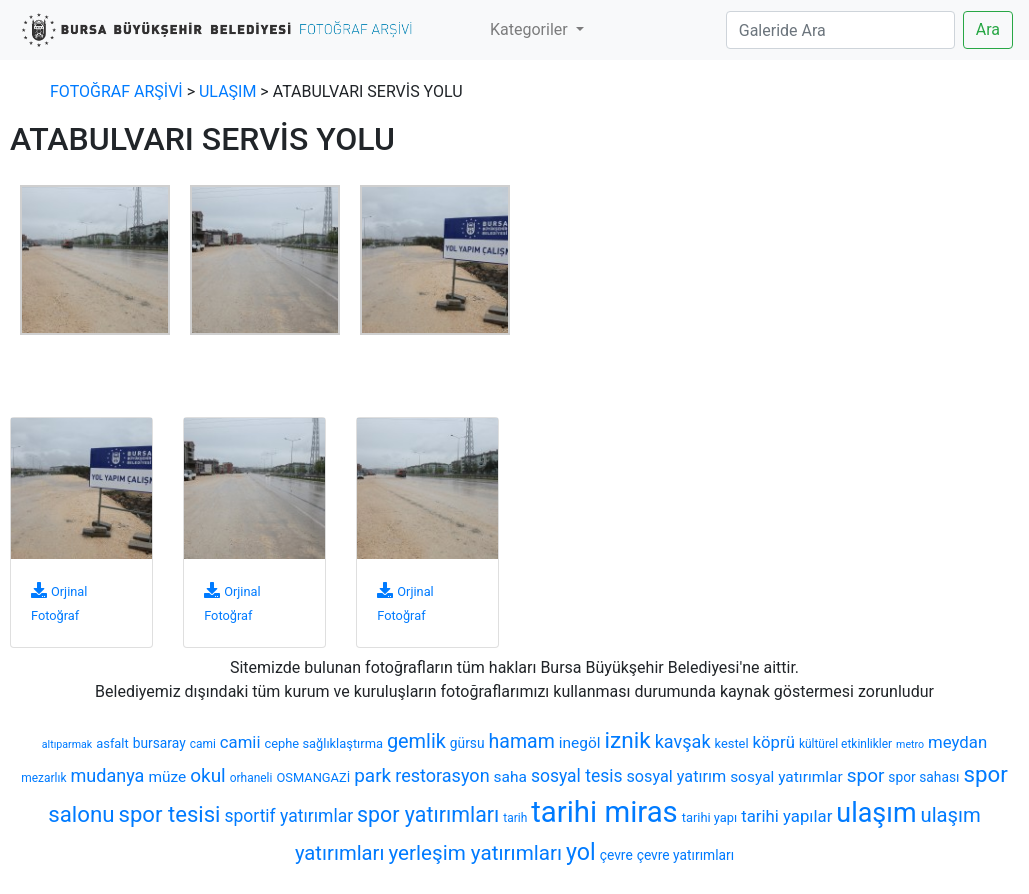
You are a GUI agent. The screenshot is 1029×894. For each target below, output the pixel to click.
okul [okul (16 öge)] (208, 775)
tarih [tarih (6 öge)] (515, 818)
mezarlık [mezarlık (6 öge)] (43, 778)
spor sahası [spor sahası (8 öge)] (923, 777)
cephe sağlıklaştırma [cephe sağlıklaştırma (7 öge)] (323, 743)
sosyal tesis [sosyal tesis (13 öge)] (577, 776)
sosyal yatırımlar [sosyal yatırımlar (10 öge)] (786, 777)
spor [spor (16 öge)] (866, 775)
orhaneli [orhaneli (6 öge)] (251, 778)
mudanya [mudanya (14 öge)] (107, 775)
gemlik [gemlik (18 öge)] (416, 741)
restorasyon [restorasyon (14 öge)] (442, 775)
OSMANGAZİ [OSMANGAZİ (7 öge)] (313, 777)
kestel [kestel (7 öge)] (732, 743)
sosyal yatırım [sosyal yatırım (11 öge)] (677, 776)
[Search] (840, 30)
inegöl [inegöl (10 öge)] (580, 743)
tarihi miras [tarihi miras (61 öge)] (604, 812)
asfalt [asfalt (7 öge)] (112, 743)
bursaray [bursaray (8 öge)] (159, 743)
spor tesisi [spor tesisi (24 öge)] (170, 814)
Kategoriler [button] (531, 29)
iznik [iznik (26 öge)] (627, 740)
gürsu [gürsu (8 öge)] (467, 743)
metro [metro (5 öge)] (910, 744)
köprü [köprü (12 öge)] (774, 742)
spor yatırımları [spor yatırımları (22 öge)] (428, 814)
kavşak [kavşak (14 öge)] (683, 741)
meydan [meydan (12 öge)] (957, 742)
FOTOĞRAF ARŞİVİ (116, 91)
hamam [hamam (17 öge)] (522, 741)
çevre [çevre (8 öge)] (616, 855)
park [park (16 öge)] (372, 775)
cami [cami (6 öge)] (203, 744)
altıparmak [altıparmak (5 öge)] (67, 744)
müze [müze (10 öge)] (167, 777)
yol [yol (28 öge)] (581, 852)
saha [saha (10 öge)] (510, 777)
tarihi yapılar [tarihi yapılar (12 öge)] (786, 816)
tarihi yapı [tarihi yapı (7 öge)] (710, 817)
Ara (988, 29)
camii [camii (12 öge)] (240, 742)
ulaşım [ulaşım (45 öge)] (876, 813)
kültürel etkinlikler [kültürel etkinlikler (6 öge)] (845, 744)
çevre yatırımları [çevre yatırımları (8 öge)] (685, 855)
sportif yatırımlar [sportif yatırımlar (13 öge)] (288, 816)
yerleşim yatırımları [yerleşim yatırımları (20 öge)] (475, 853)
